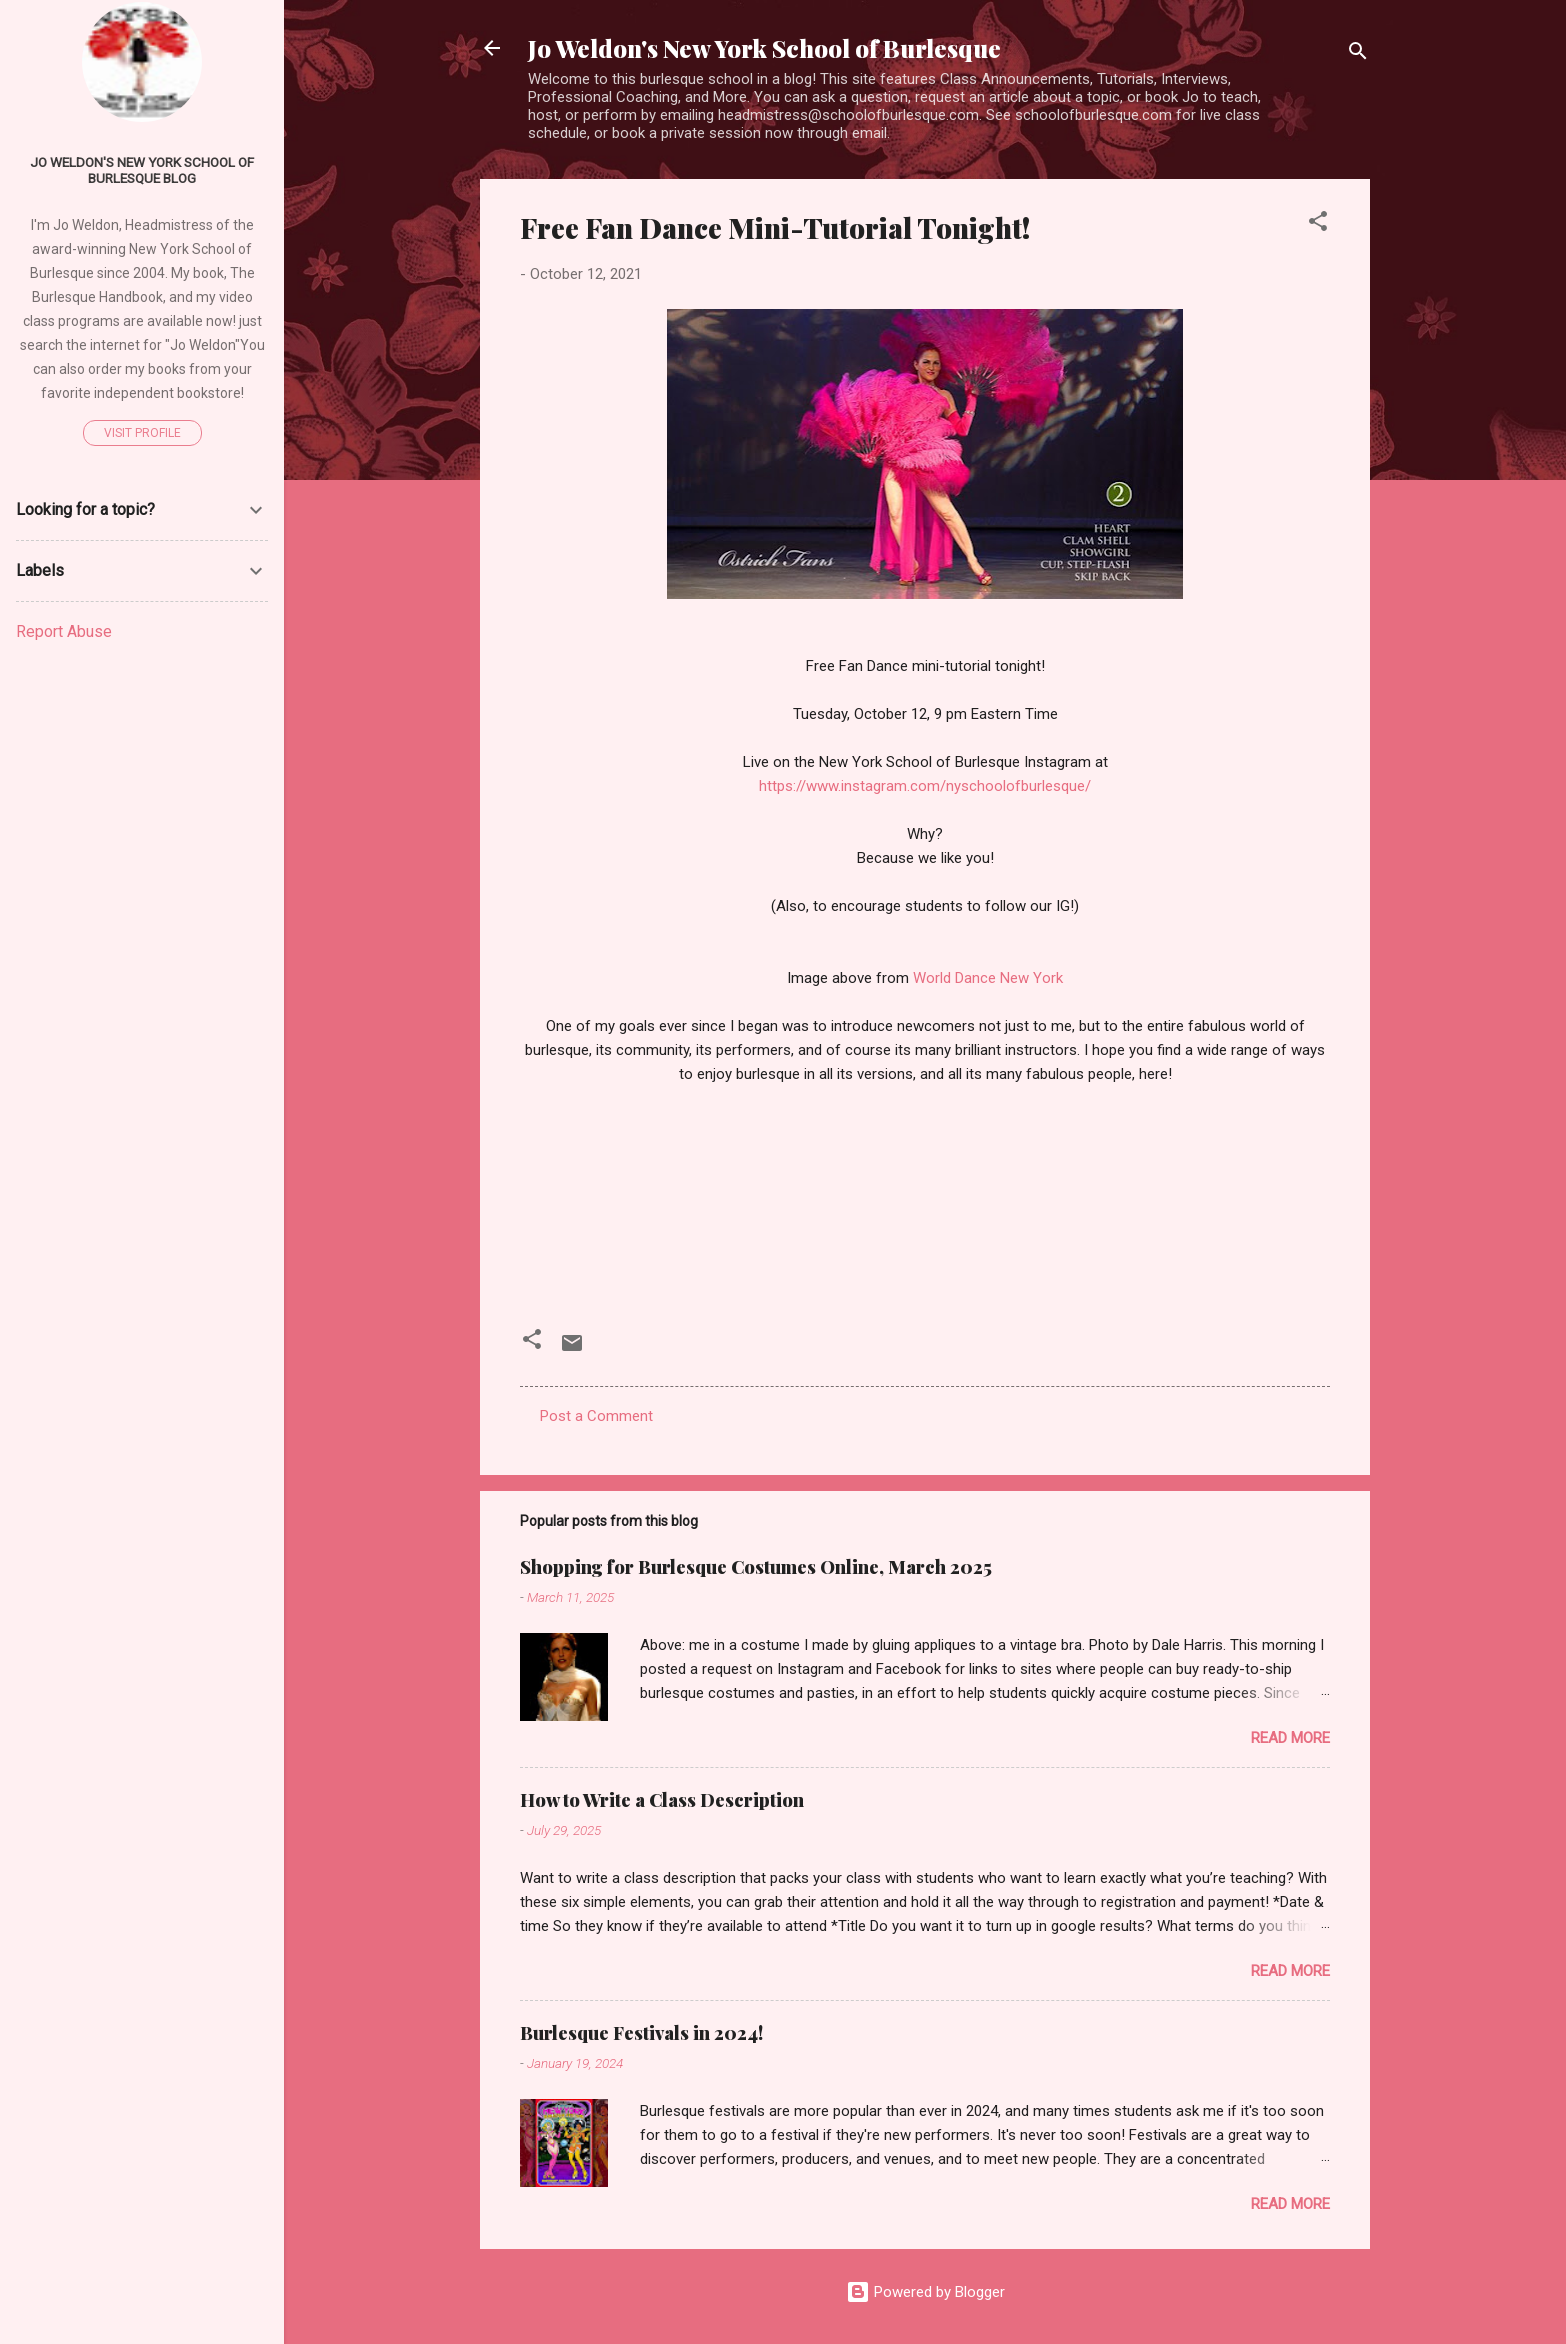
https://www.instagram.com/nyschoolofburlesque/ (925, 786)
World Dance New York (988, 978)
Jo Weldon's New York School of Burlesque (764, 48)
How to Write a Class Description (662, 1800)
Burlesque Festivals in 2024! (641, 2033)
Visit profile (142, 433)
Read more (1290, 1738)
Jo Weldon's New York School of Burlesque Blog (142, 170)
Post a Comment (596, 1416)
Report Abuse (64, 631)
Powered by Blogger (925, 2292)
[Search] (1358, 54)
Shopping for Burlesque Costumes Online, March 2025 (756, 1567)
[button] (1318, 224)
